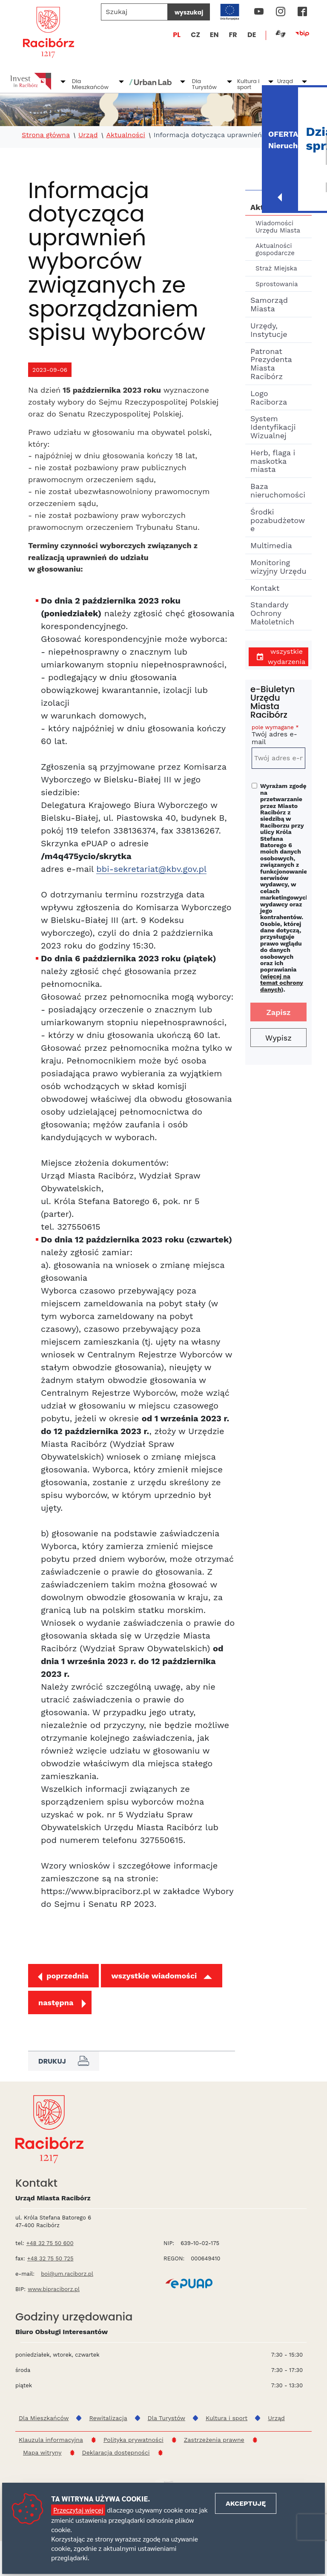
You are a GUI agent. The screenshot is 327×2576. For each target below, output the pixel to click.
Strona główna (46, 135)
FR (233, 35)
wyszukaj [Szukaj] (189, 12)
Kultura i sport (248, 84)
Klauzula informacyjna (51, 2439)
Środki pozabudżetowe (277, 520)
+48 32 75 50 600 (50, 2243)
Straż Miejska (276, 268)
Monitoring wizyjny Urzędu (278, 566)
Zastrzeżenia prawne (214, 2439)
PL (177, 35)
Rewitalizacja (108, 2418)
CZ (195, 35)
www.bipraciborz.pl (54, 2289)
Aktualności (125, 135)
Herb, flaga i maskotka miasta (272, 461)
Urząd (285, 81)
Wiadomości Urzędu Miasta (277, 226)
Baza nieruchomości (277, 490)
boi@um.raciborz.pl (67, 2274)
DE (251, 35)
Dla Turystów (204, 84)
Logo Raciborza (268, 397)
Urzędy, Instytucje (268, 330)
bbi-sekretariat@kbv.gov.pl (151, 869)
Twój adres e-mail (278, 736)
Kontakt (264, 588)
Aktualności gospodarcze (275, 249)
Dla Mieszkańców (90, 84)
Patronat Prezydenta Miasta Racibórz (271, 364)
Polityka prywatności (133, 2439)
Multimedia (271, 545)
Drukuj (63, 2061)
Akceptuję (246, 2503)
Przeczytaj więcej (78, 2509)
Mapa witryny (42, 2452)
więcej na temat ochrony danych (281, 983)
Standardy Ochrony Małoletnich (272, 613)
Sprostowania (276, 284)
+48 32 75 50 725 (50, 2258)
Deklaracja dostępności (116, 2452)
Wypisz (278, 1037)
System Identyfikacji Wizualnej (272, 427)
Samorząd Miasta (269, 304)
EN (214, 35)
